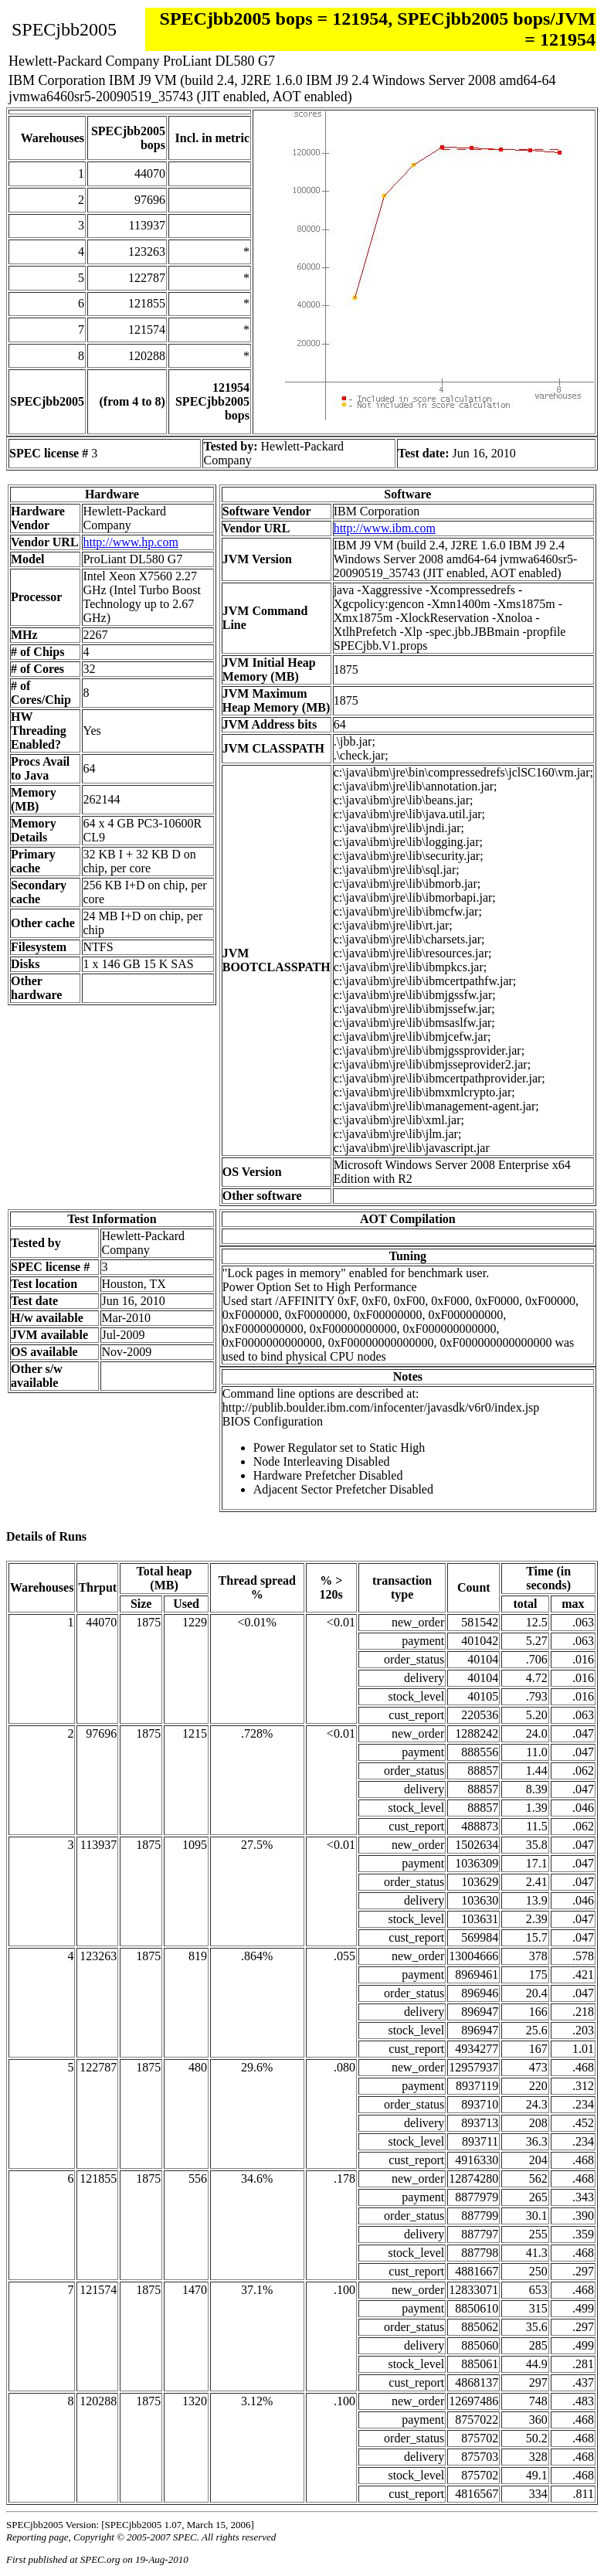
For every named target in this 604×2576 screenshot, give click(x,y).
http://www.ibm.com (385, 528)
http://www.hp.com (130, 542)
